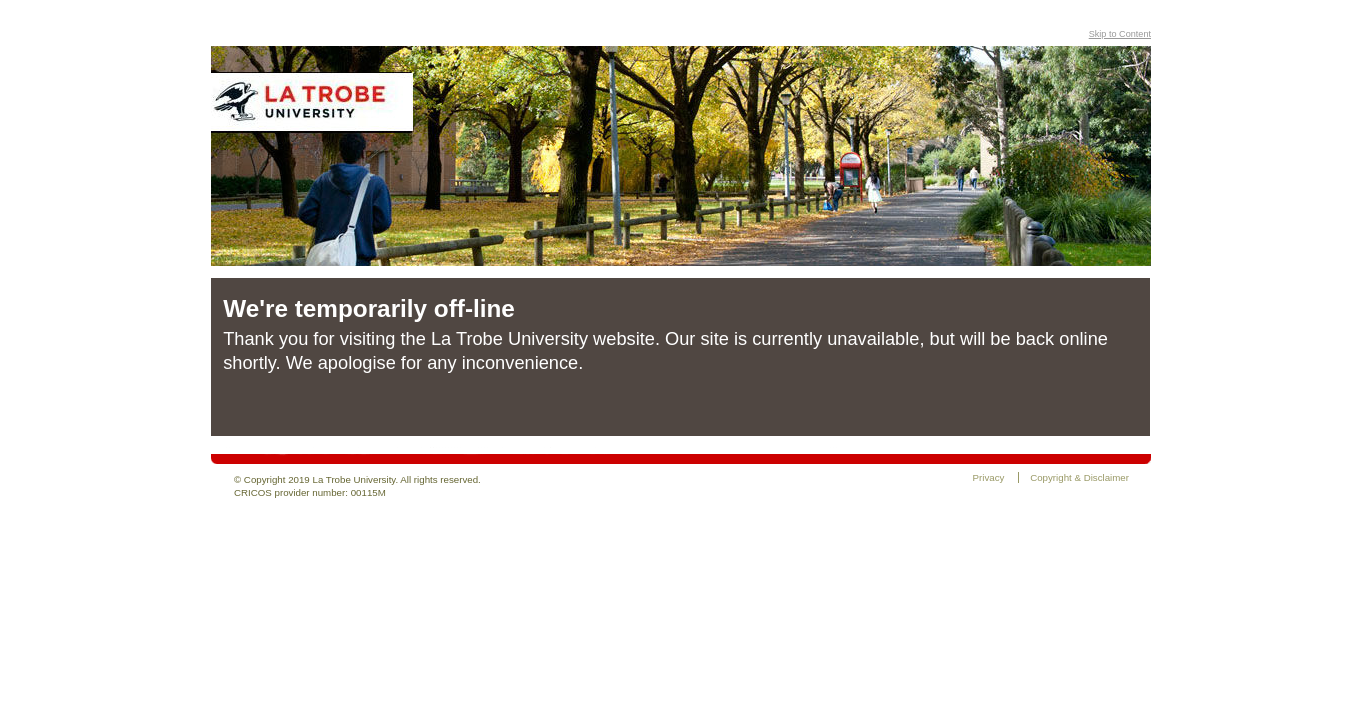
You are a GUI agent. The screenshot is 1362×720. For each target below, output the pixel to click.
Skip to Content (1120, 34)
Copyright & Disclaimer (1079, 477)
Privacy (989, 477)
